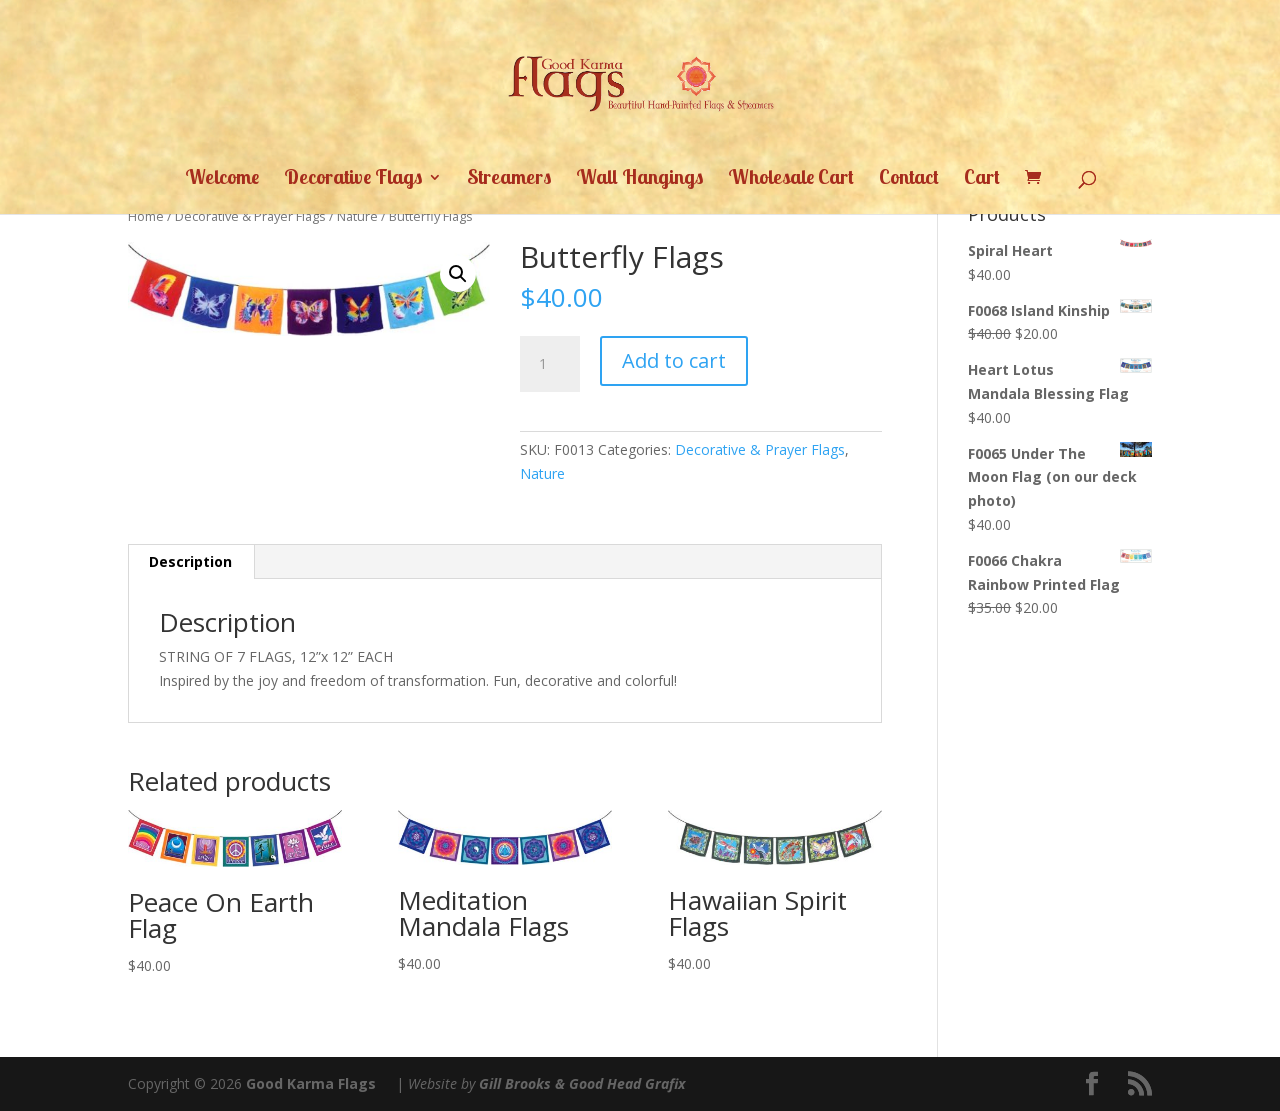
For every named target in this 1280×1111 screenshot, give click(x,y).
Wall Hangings (639, 179)
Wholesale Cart (791, 179)
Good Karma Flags (311, 1083)
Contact (909, 179)
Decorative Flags (353, 179)
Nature (357, 216)
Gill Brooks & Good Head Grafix (582, 1083)
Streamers (509, 179)
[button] (458, 274)
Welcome (222, 179)
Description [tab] (190, 561)
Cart (982, 179)
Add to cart (674, 360)
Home (146, 216)
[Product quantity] (550, 364)
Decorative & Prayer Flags (250, 216)
